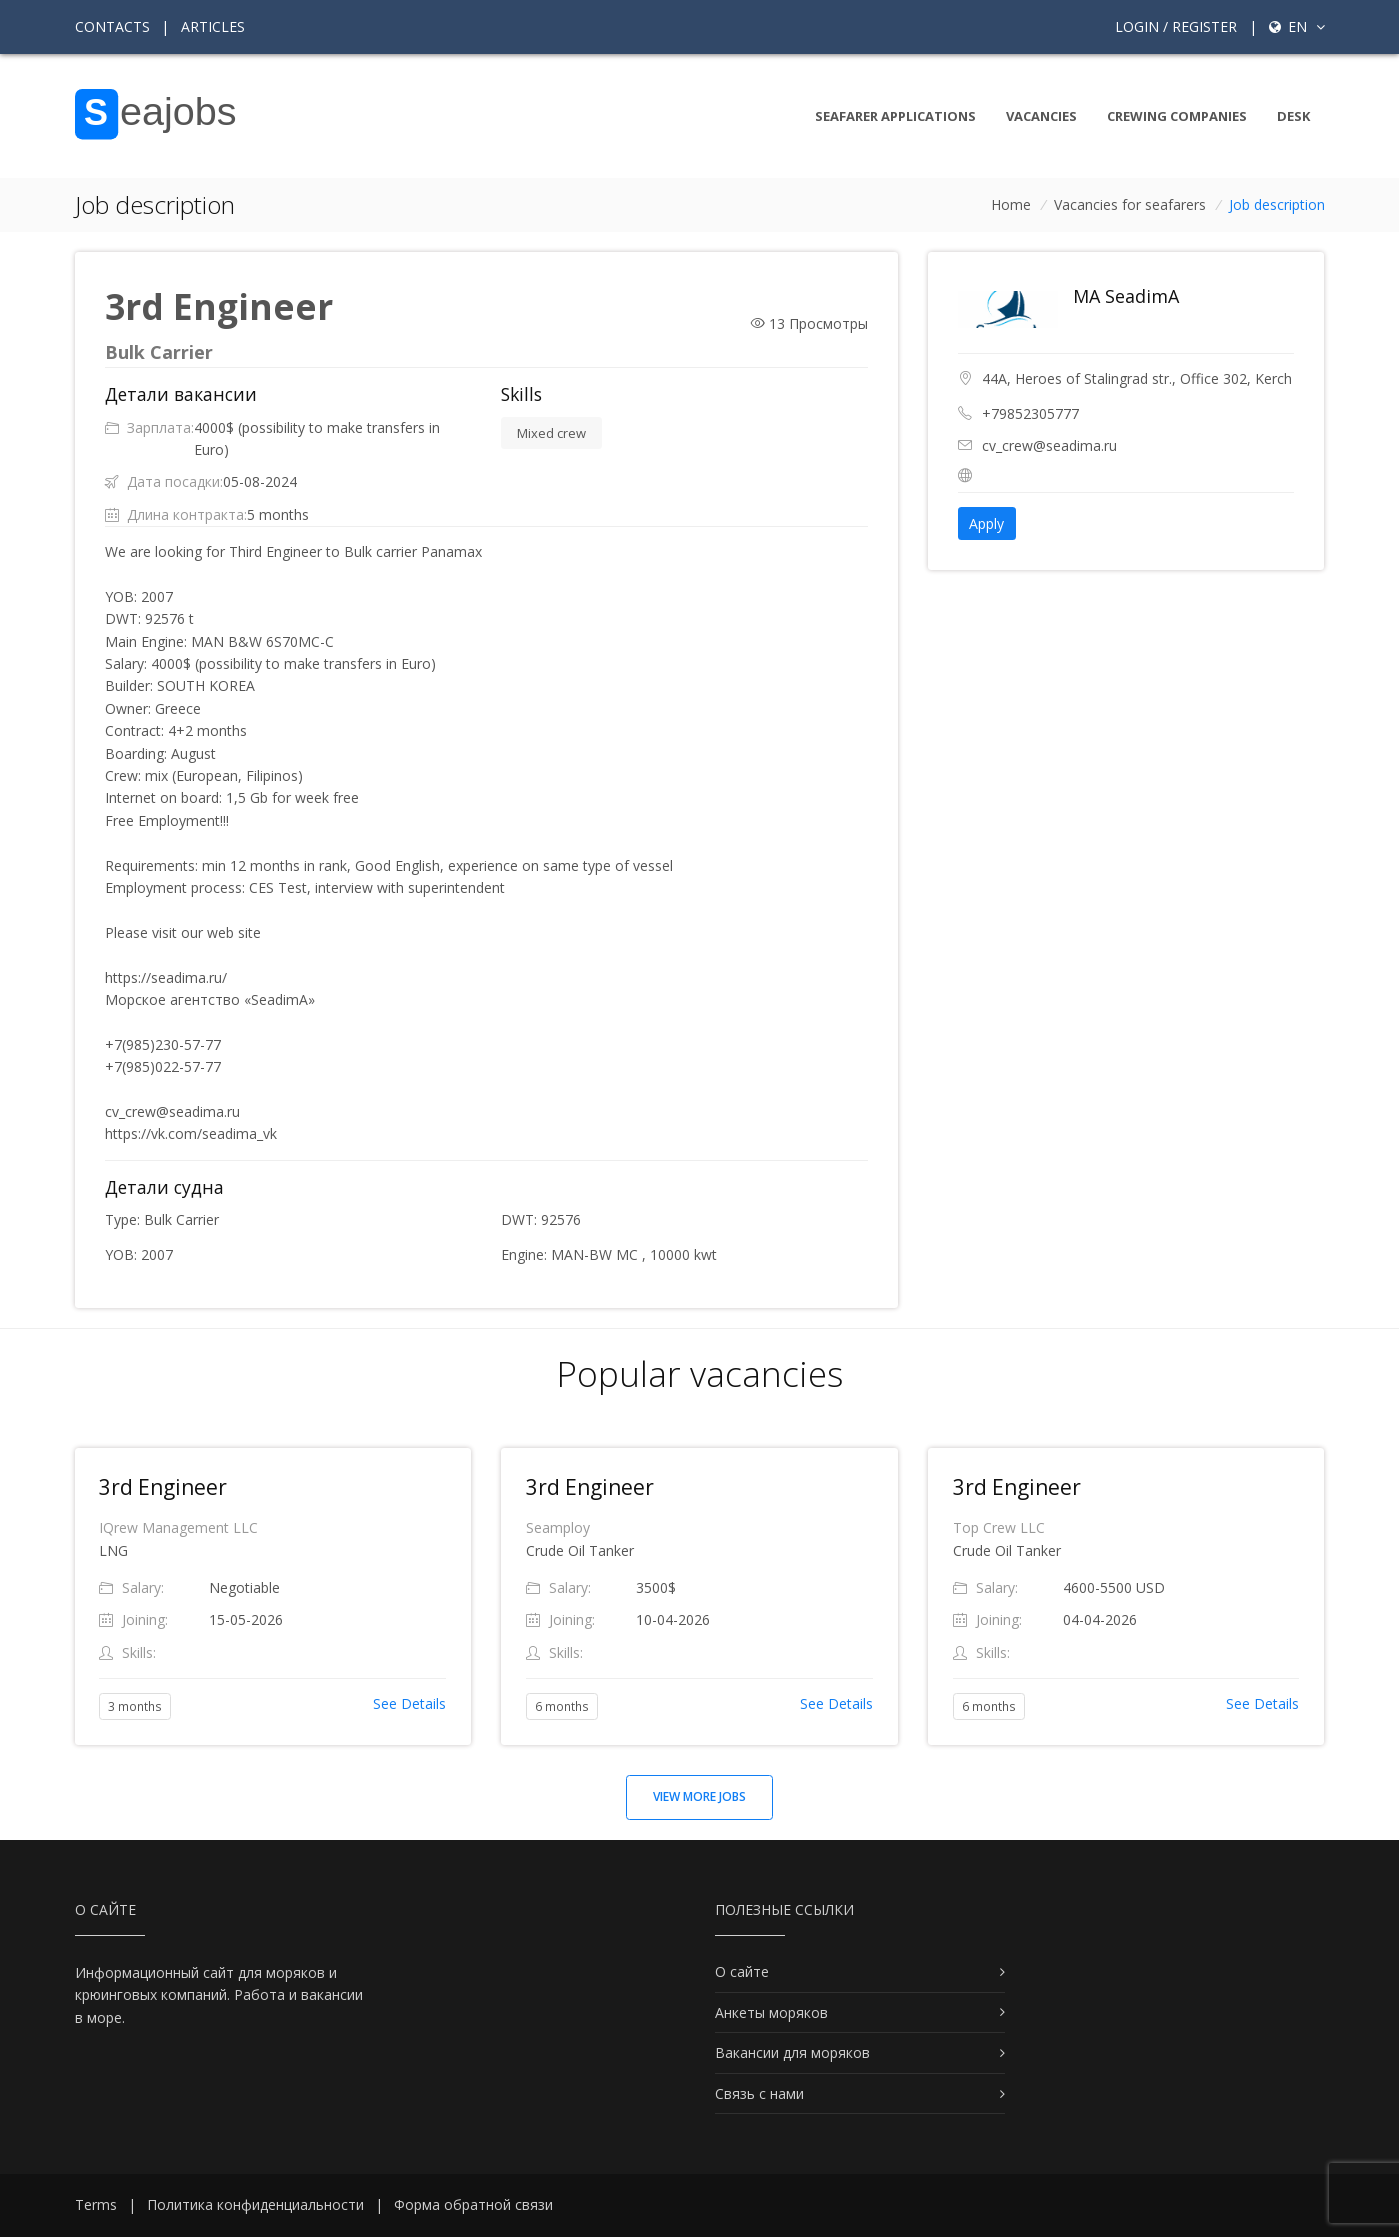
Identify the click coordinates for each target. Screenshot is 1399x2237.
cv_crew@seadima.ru (1049, 445)
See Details (409, 1703)
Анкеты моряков (771, 2012)
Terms (96, 2204)
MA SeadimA (1126, 296)
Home (1011, 204)
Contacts (112, 26)
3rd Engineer (163, 1487)
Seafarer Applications (895, 116)
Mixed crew (551, 433)
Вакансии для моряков (792, 2052)
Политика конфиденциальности (255, 2204)
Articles (213, 26)
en (1297, 26)
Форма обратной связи (473, 2204)
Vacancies (1041, 116)
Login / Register (1176, 26)
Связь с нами (759, 2093)
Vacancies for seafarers (1130, 204)
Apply (986, 523)
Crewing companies (1177, 116)
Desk (1293, 116)
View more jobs (699, 1796)
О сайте (742, 1971)
